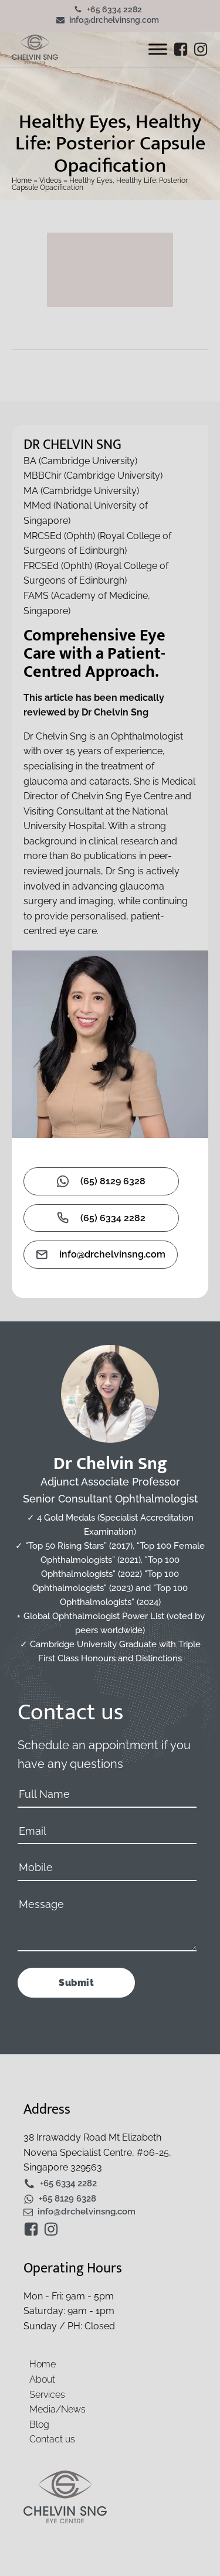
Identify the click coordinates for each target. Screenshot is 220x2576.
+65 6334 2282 (114, 9)
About (42, 2379)
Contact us (52, 2439)
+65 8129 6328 (67, 2199)
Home (22, 180)
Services (47, 2394)
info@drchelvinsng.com (114, 20)
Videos (50, 180)
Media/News (57, 2409)
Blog (39, 2424)
